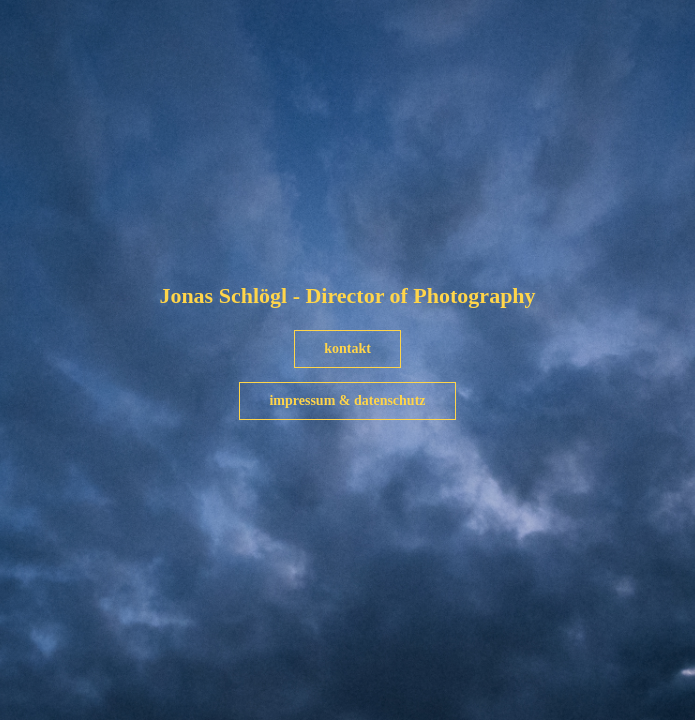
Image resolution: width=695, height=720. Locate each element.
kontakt (347, 348)
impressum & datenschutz (347, 400)
